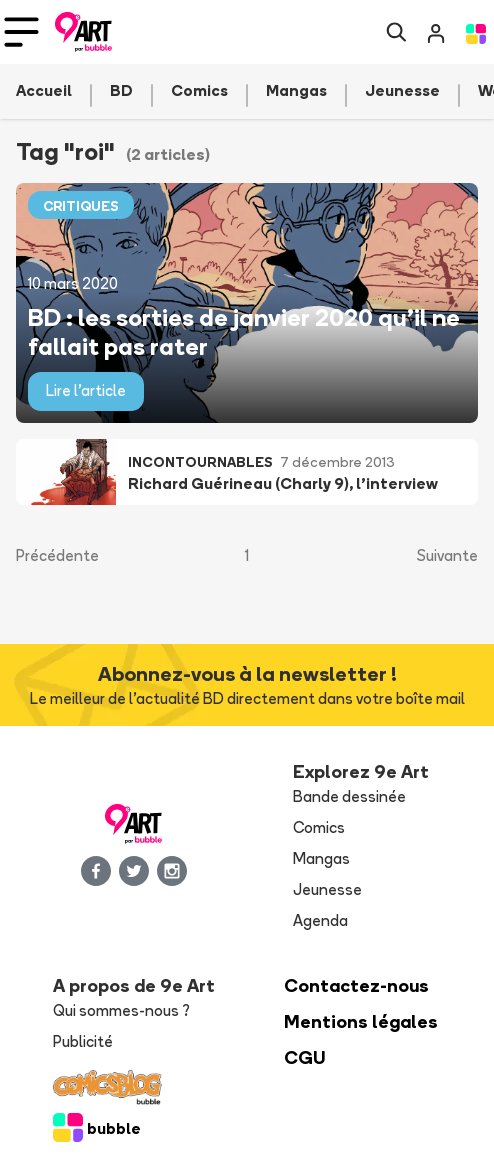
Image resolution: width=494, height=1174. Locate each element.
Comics (319, 827)
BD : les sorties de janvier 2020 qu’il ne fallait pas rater (244, 331)
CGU (305, 1057)
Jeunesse (327, 889)
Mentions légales (361, 1021)
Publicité (83, 1041)
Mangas (321, 858)
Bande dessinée (349, 796)
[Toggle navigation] (21, 32)
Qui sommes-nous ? (121, 1010)
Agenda (320, 920)
